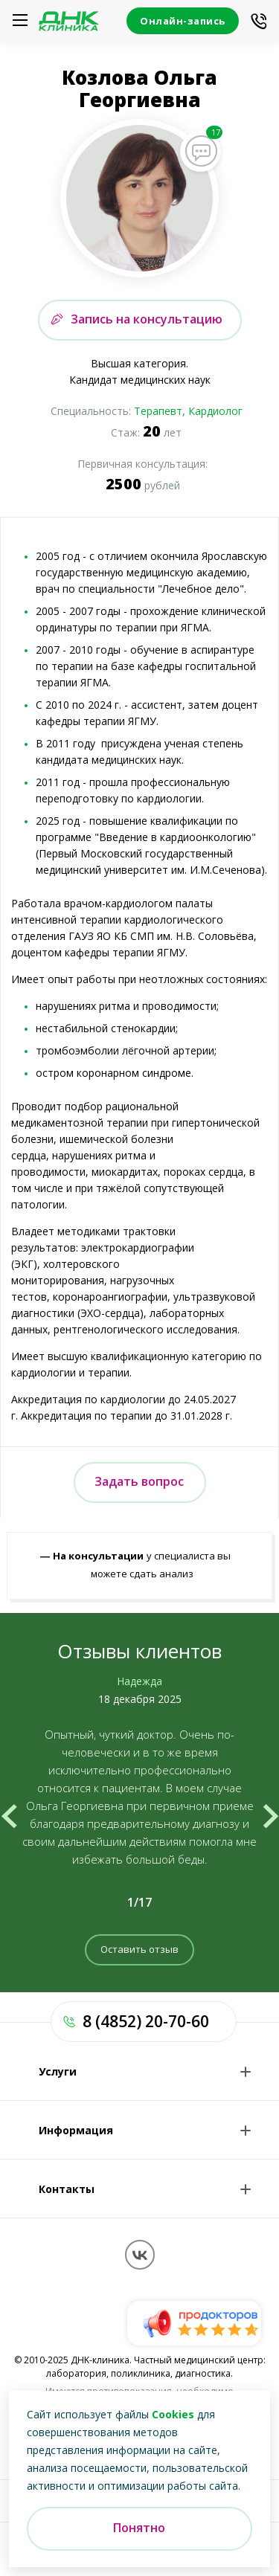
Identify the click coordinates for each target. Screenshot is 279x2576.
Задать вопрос (139, 1481)
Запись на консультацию (146, 319)
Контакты (66, 2189)
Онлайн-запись (182, 21)
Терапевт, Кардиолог (188, 411)
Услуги (58, 2071)
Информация (76, 2130)
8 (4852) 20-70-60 (146, 2021)
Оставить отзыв (139, 1949)
